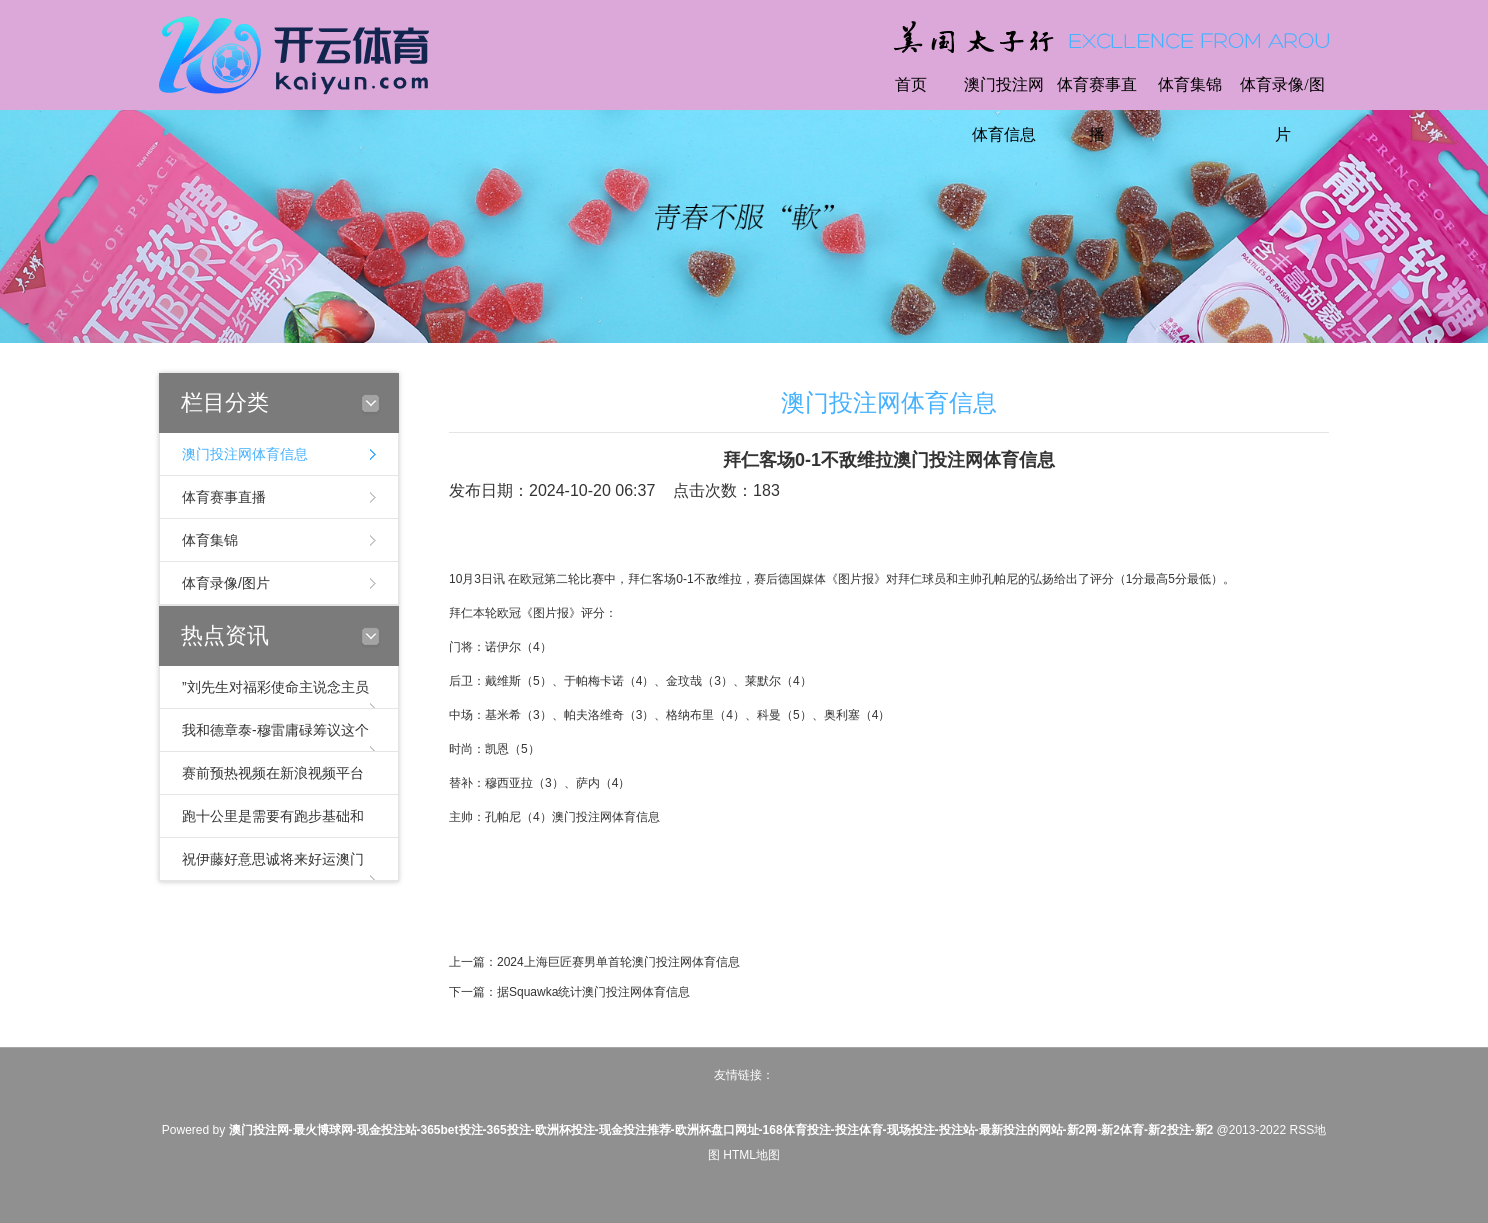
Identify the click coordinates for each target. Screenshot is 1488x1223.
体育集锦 (1190, 84)
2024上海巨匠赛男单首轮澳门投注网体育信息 (618, 962)
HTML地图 (751, 1155)
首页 (911, 84)
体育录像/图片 (1282, 109)
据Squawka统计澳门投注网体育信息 (593, 992)
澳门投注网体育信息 (1004, 109)
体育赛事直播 (1097, 109)
